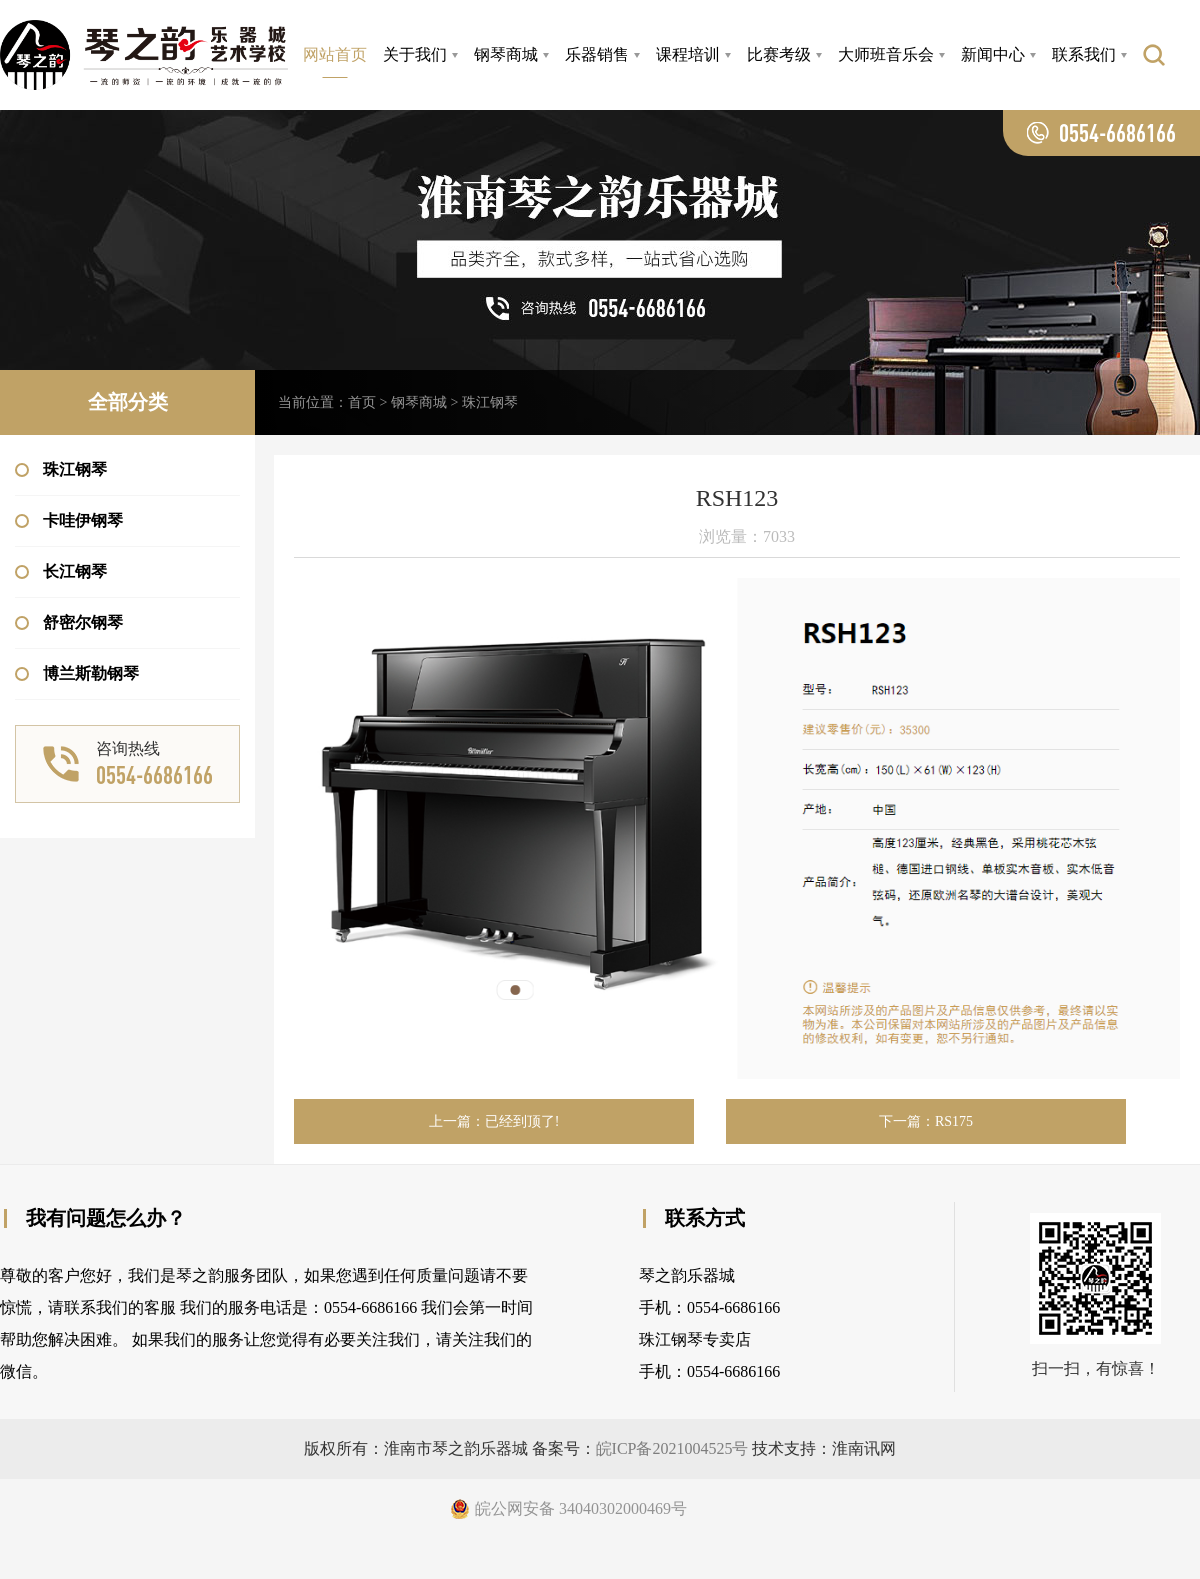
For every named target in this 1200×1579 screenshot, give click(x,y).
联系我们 (1084, 54)
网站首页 (335, 54)
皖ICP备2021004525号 (672, 1448)
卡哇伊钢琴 (69, 520)
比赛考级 (779, 54)
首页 (362, 402)
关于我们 (415, 54)
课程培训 (688, 54)
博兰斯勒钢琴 (77, 673)
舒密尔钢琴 (69, 622)
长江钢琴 (61, 571)
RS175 (954, 1121)
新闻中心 (993, 54)
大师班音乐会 (886, 54)
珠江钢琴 (61, 469)
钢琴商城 (506, 54)
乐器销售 (597, 54)
